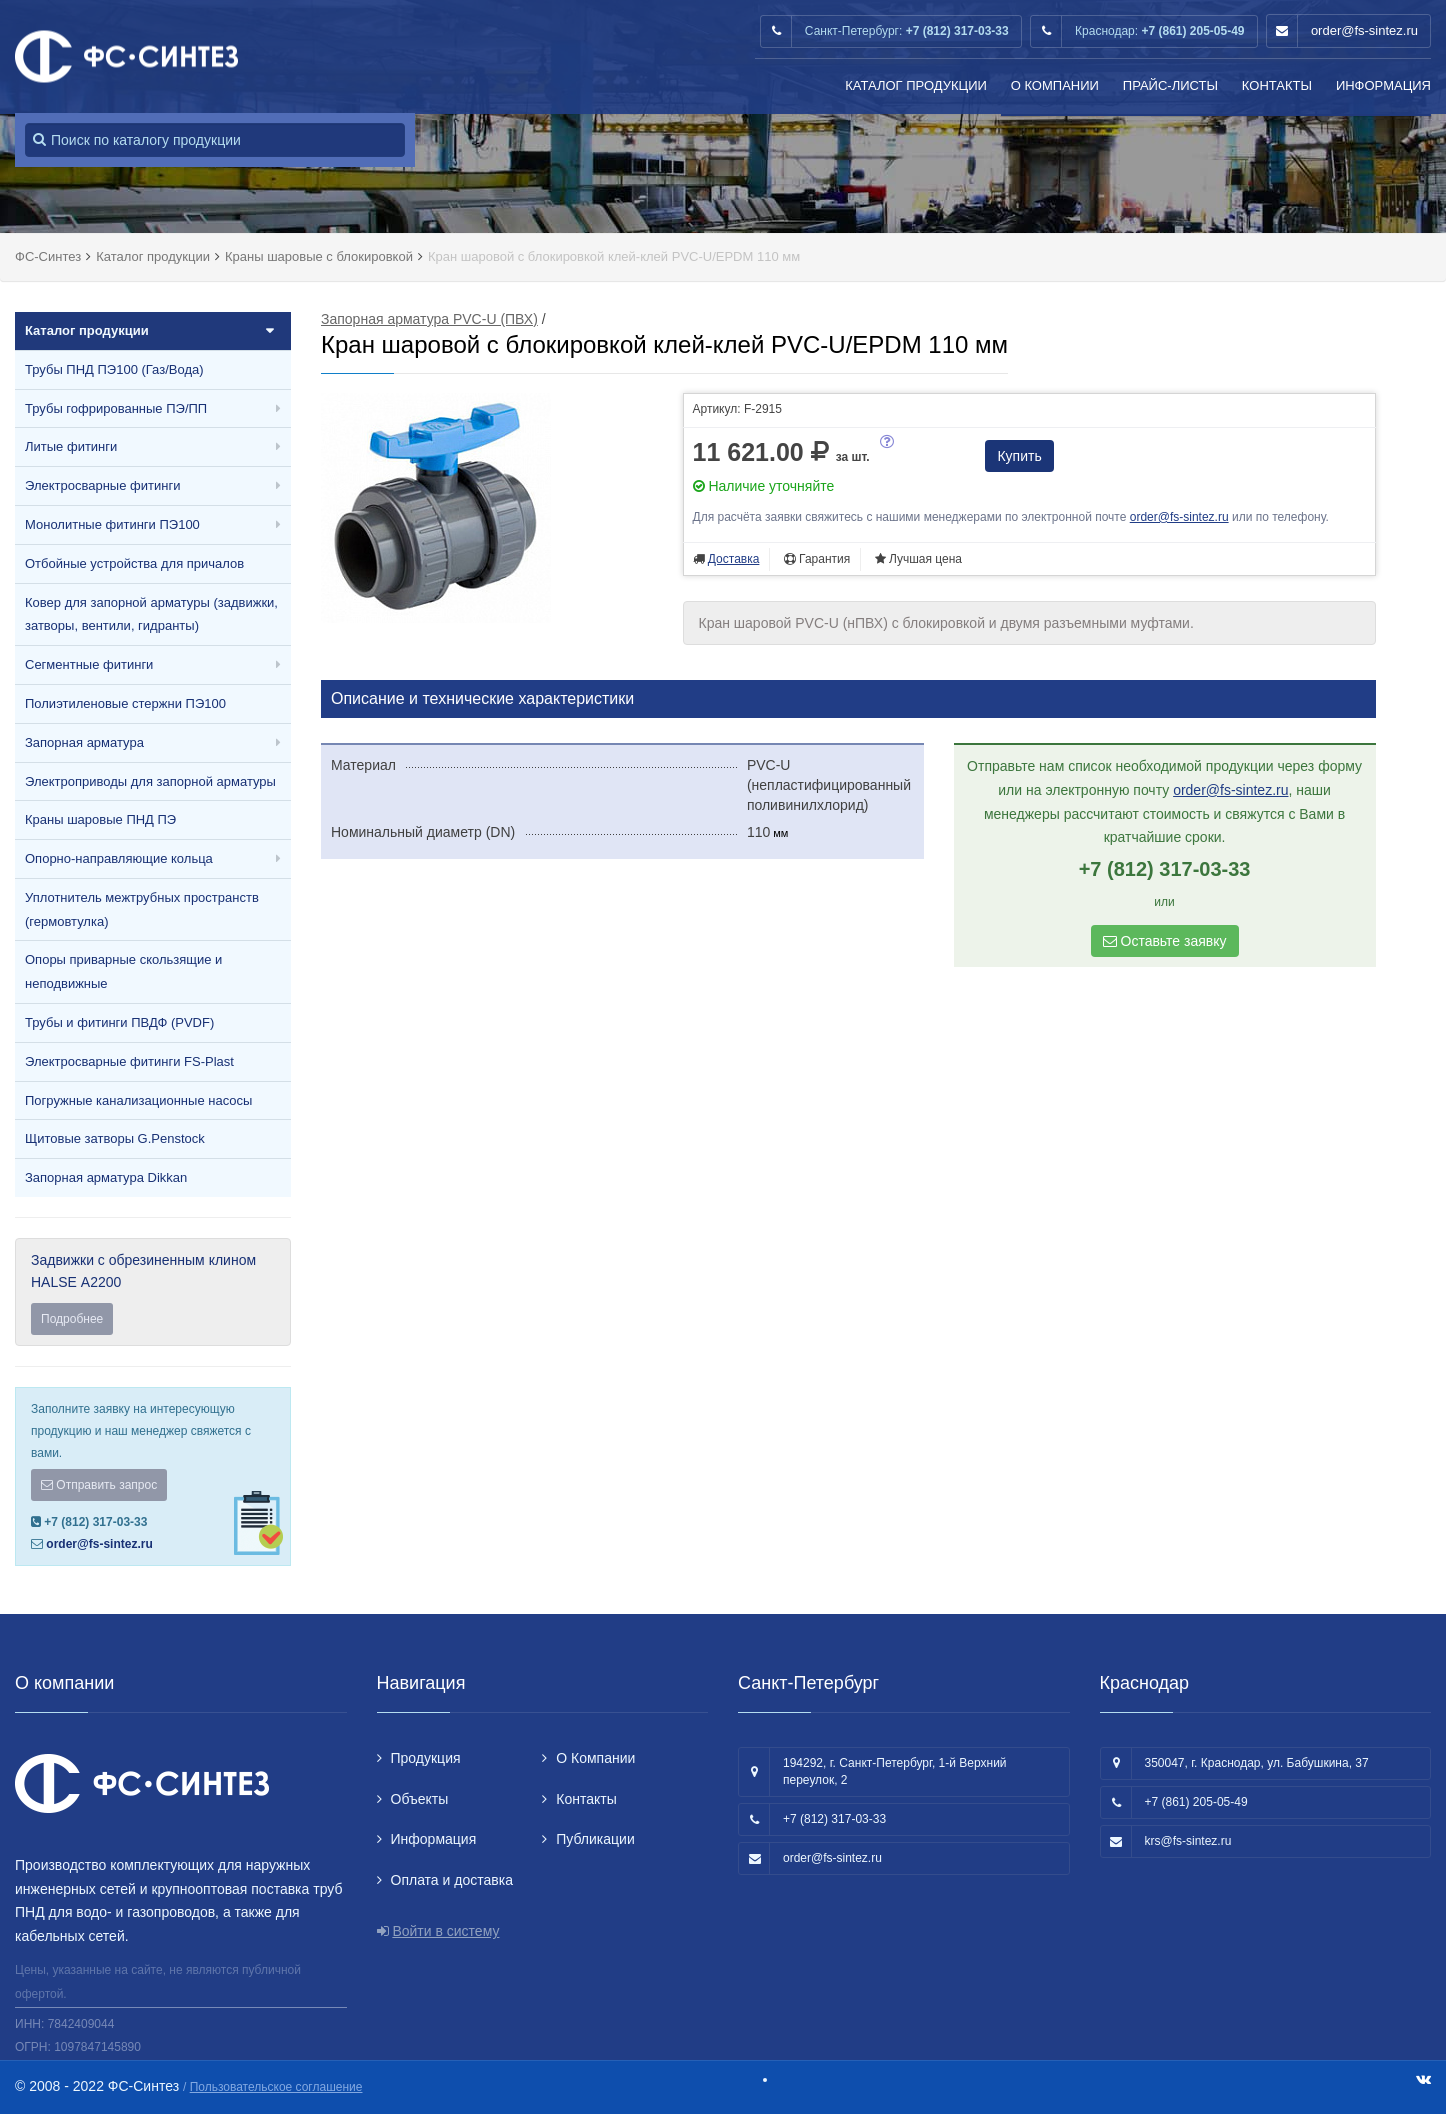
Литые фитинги (71, 446)
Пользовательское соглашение (276, 2087)
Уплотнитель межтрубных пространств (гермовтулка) (142, 909)
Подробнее (72, 1319)
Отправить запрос (99, 1485)
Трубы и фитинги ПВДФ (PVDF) (119, 1022)
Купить (1019, 456)
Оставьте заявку (1165, 941)
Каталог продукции (916, 85)
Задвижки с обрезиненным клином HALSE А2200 (153, 1293)
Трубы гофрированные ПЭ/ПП (116, 408)
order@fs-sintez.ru (1364, 30)
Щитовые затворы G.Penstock (115, 1138)
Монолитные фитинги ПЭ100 (112, 524)
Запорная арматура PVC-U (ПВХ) (429, 319)
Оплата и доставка (452, 1880)
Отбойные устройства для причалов (134, 563)
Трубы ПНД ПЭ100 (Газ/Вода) (114, 369)
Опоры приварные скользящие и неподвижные (123, 971)
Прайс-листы (1170, 85)
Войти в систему (445, 1931)
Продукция (426, 1758)
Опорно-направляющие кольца (119, 858)
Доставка (734, 559)
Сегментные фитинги (89, 664)
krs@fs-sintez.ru (1188, 1841)
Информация (1383, 85)
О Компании (1055, 85)
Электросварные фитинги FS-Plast (129, 1061)
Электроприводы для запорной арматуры (150, 781)
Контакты (1277, 85)
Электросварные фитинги (102, 485)
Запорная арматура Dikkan (106, 1177)
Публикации (595, 1839)
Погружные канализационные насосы (138, 1100)
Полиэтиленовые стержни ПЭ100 (125, 703)
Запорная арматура (84, 742)
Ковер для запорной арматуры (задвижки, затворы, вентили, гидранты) (151, 614)
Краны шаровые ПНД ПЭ (100, 819)
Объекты (420, 1799)
